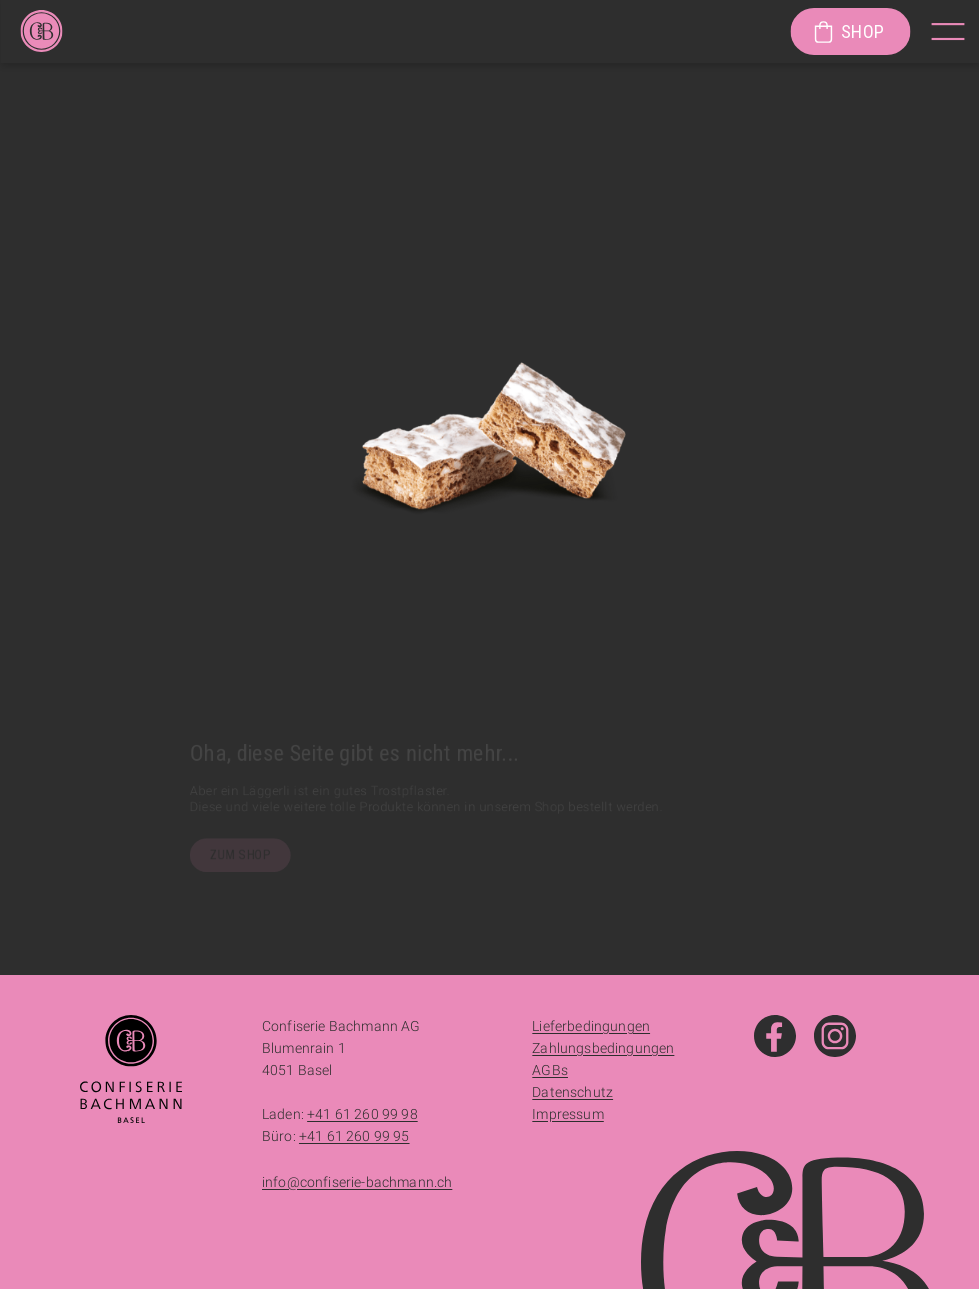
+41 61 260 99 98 (362, 1114)
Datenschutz (572, 1092)
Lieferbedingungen (591, 1026)
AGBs (550, 1070)
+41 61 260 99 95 (354, 1136)
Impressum (567, 1114)
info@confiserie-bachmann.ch (357, 1182)
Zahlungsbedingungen (603, 1048)
